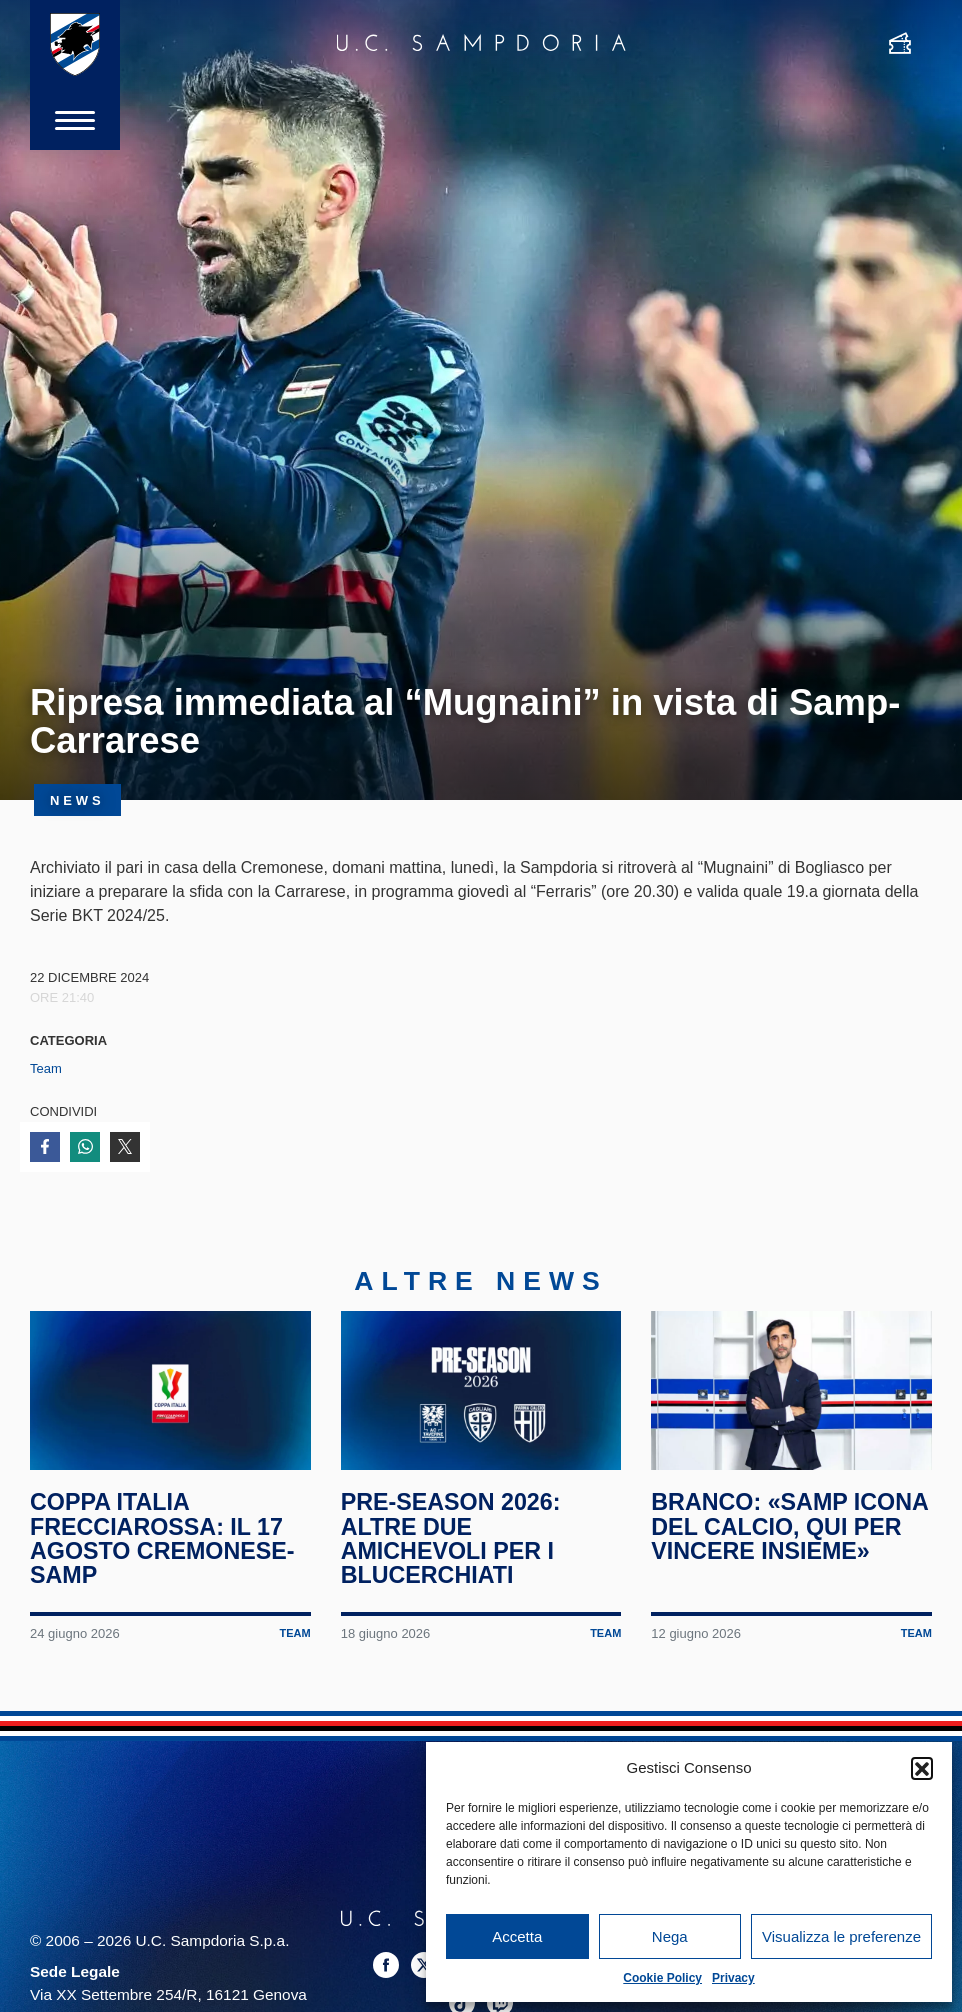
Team (46, 1068)
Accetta (517, 1936)
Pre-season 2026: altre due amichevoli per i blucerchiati (451, 1538)
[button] (922, 1768)
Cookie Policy (662, 1978)
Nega (670, 1936)
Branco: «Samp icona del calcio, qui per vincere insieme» (789, 1526)
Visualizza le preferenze (841, 1936)
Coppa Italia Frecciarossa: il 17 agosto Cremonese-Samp (162, 1538)
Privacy (733, 1978)
